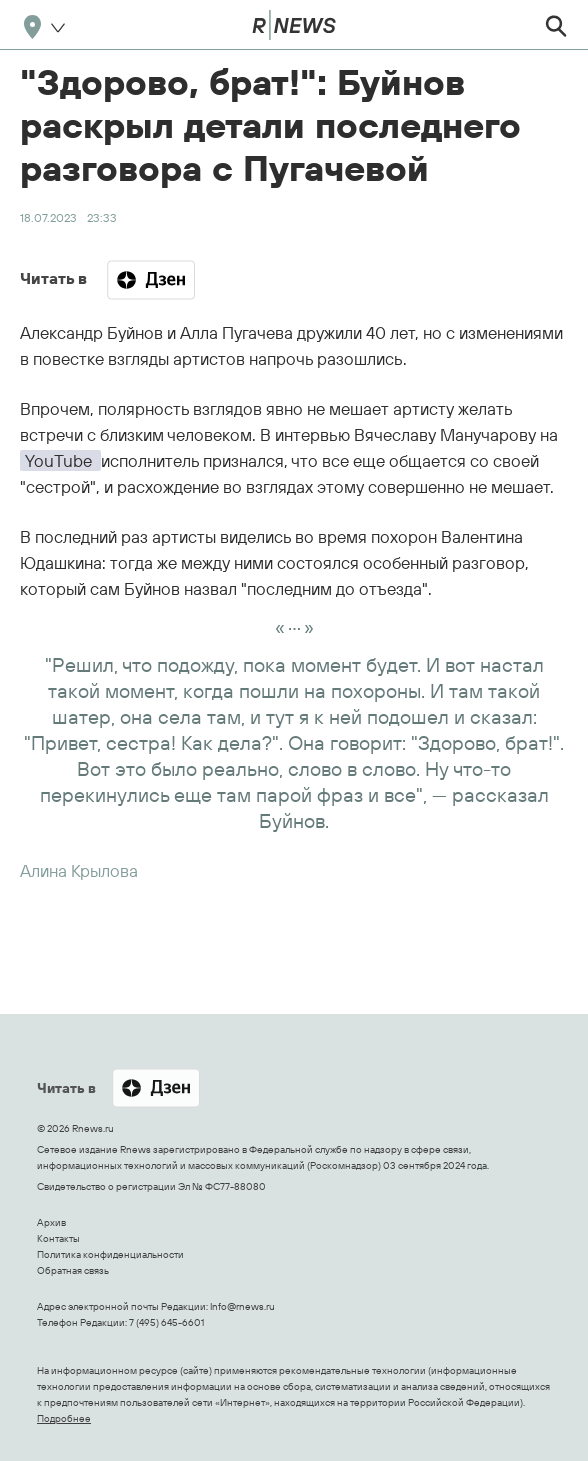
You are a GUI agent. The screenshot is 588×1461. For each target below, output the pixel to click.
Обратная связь (73, 1270)
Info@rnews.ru (242, 1306)
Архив (51, 1222)
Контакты (58, 1238)
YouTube (60, 460)
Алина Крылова (79, 870)
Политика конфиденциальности (110, 1254)
